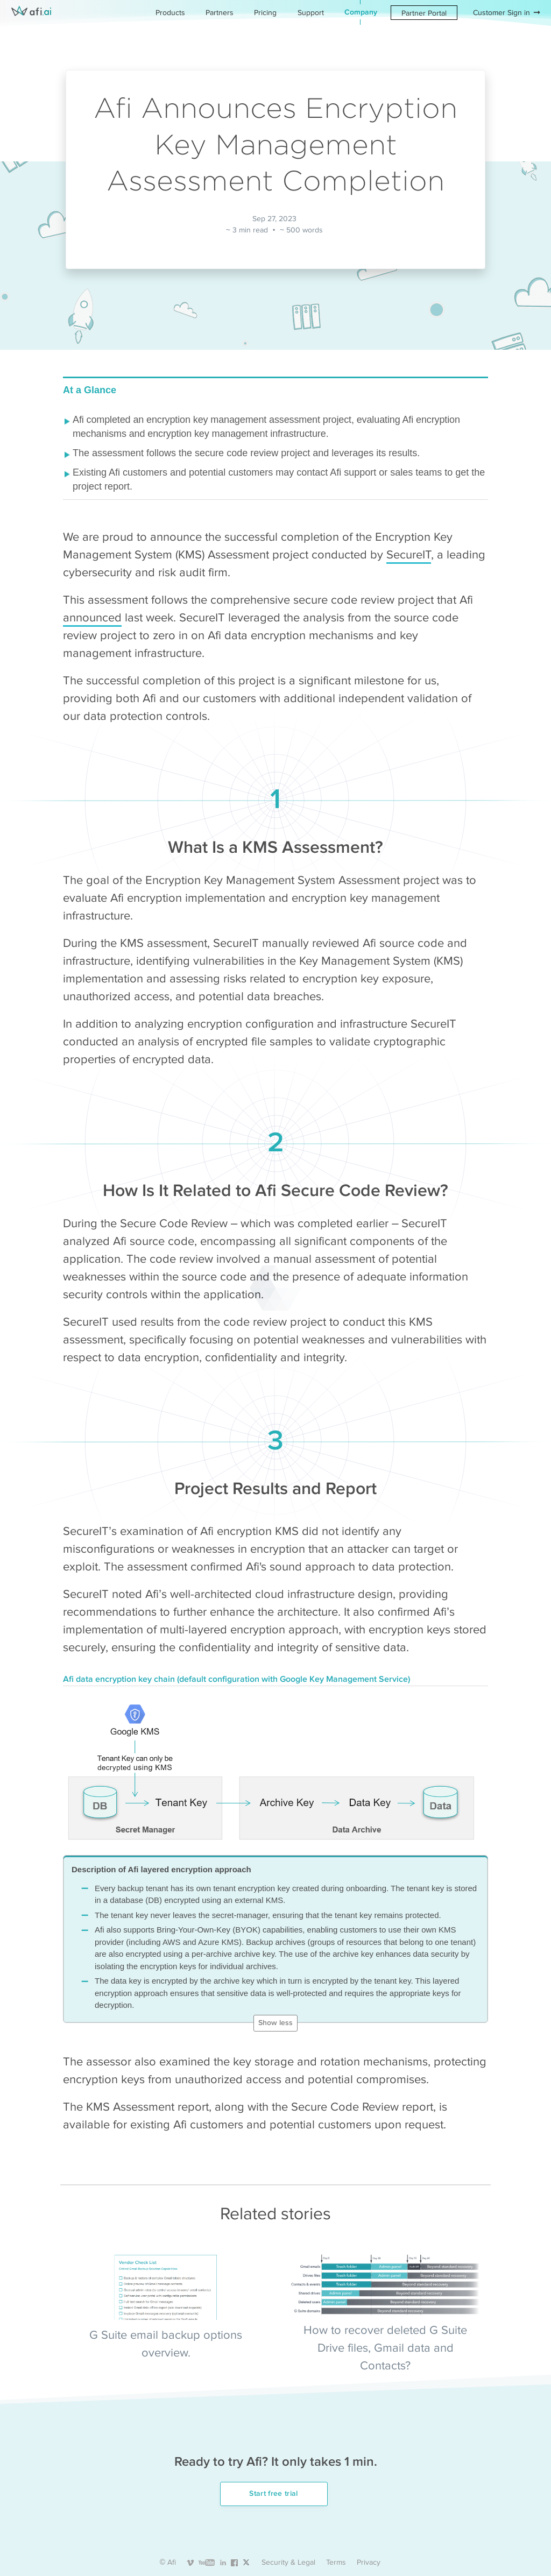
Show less (275, 2023)
